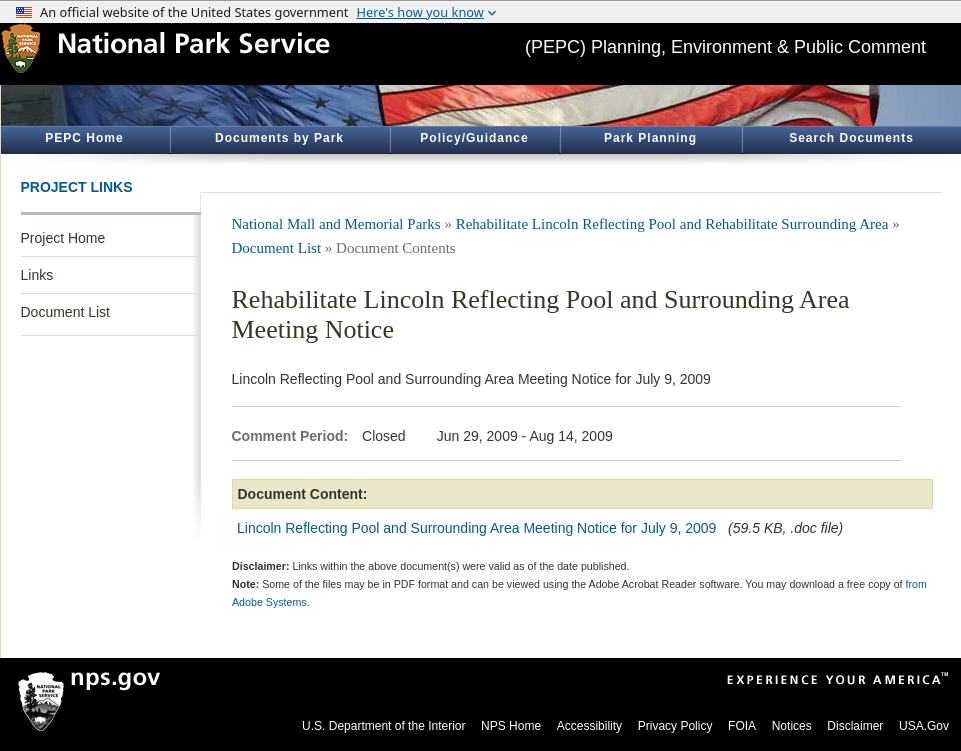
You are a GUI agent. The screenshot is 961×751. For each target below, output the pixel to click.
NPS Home (511, 726)
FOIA (742, 726)
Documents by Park (279, 138)
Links (37, 275)
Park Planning (650, 138)
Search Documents (851, 138)
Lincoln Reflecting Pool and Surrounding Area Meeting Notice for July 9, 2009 (476, 528)
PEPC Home (84, 138)
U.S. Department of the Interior (383, 726)
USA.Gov (924, 726)
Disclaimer (855, 726)
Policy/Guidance (474, 138)
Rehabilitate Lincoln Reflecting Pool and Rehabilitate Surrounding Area (672, 224)
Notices (792, 726)
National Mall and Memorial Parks (336, 224)
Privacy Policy (675, 726)
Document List (65, 312)
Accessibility (589, 726)
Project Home (63, 238)
